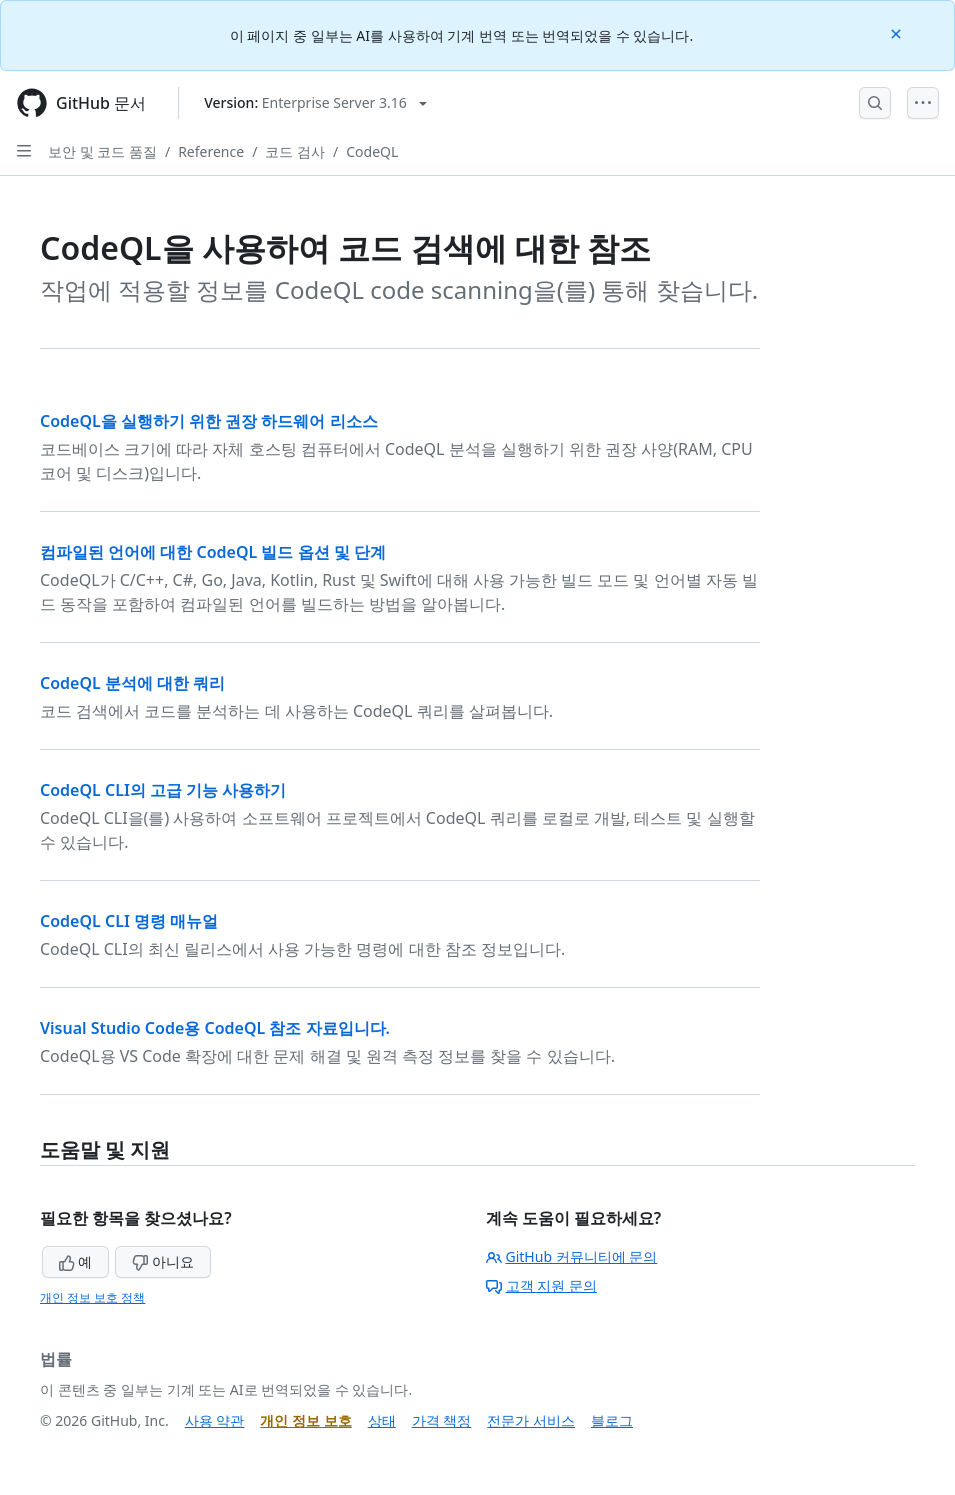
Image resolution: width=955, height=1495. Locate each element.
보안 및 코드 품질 (102, 151)
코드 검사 (295, 151)
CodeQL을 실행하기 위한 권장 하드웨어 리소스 (209, 421)
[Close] (898, 32)
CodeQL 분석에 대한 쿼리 (132, 683)
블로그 (612, 1420)
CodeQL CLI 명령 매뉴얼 (129, 921)
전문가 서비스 (531, 1420)
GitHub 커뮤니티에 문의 (572, 1256)
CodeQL (372, 151)
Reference (211, 151)
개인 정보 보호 (305, 1420)
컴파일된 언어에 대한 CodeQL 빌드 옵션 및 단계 (213, 552)
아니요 (163, 1261)
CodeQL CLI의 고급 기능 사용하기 (163, 790)
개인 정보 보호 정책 (92, 1297)
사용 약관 (215, 1420)
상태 (382, 1420)
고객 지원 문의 (541, 1285)
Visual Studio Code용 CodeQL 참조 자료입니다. (215, 1028)
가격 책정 (442, 1420)
